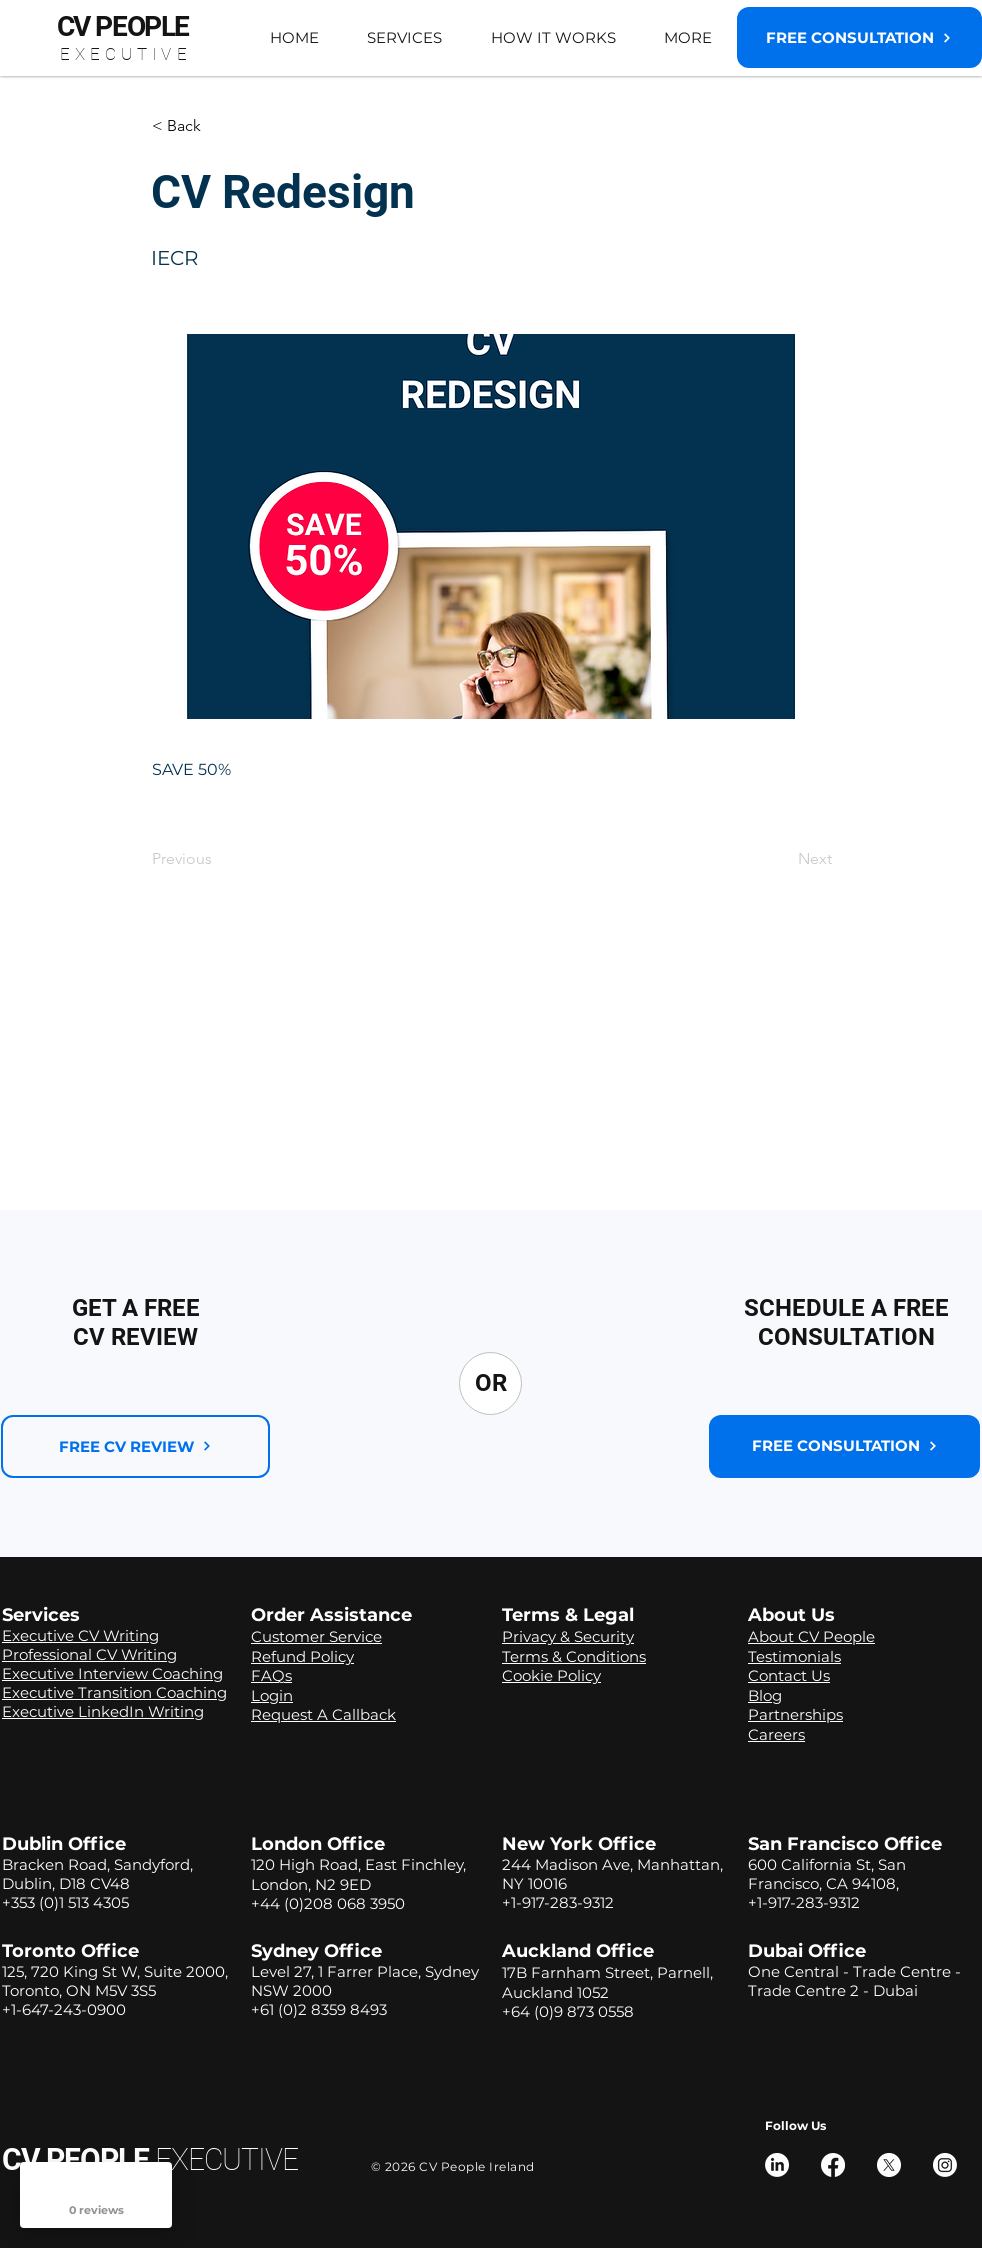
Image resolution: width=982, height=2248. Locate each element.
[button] (404, 37)
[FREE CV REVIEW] (135, 1446)
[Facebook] (833, 2165)
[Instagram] (945, 2165)
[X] (889, 2165)
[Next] (782, 859)
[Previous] (218, 859)
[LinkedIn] (777, 2165)
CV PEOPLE (150, 2159)
